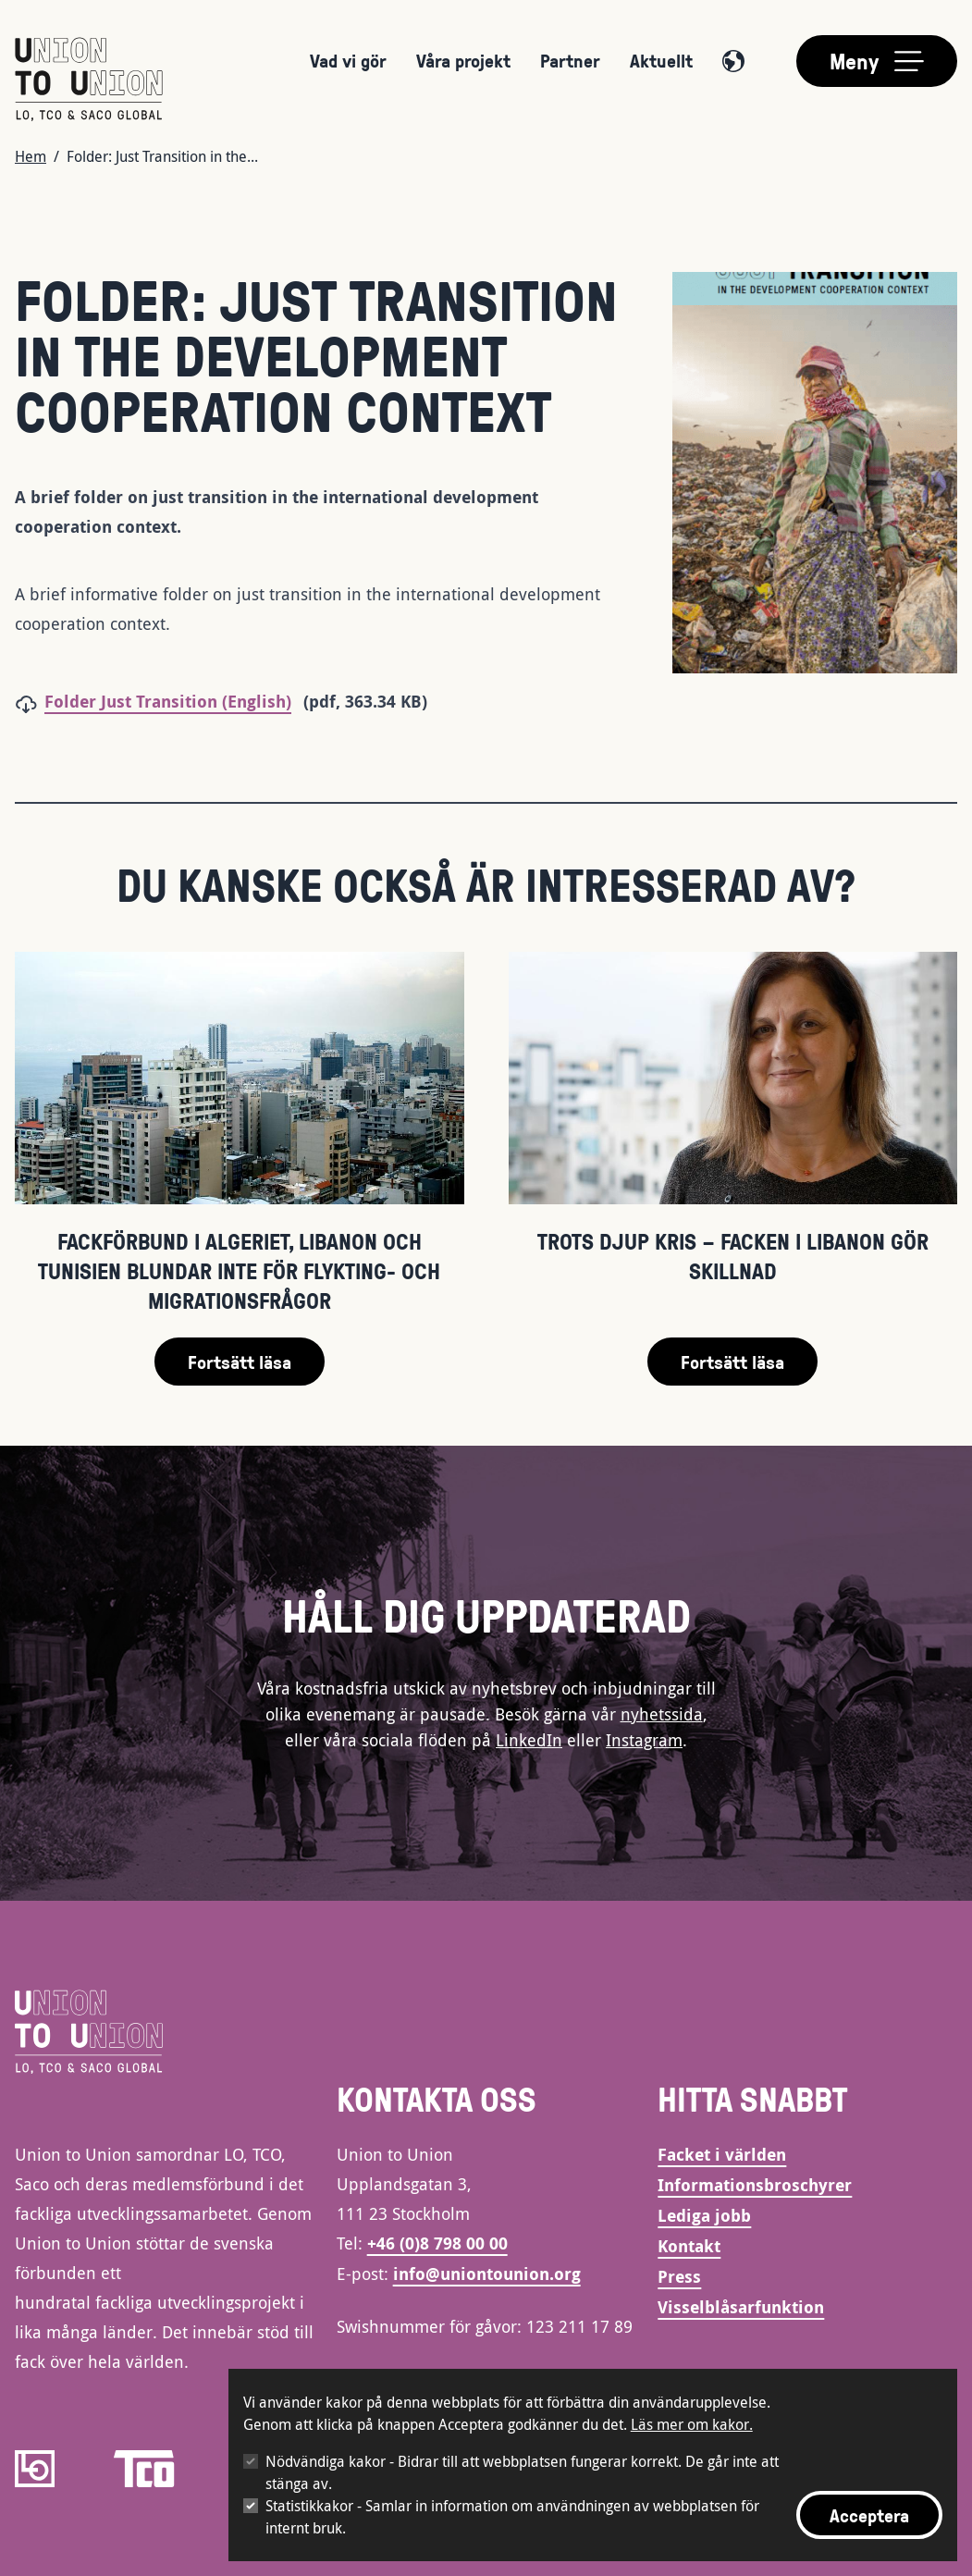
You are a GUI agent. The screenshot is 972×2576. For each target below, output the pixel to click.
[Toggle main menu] (876, 61)
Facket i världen (722, 2154)
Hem (30, 156)
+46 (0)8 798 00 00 (437, 2243)
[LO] (35, 2468)
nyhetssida (662, 1714)
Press (679, 2276)
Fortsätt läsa (239, 1361)
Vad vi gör (348, 60)
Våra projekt (463, 60)
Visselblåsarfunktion (741, 2307)
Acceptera (869, 2515)
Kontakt (689, 2246)
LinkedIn (529, 1740)
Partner (570, 60)
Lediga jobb (704, 2215)
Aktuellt (661, 60)
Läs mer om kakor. (692, 2424)
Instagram (644, 1740)
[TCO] (144, 2468)
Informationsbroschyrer (755, 2185)
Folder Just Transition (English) (167, 701)
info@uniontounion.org (487, 2274)
